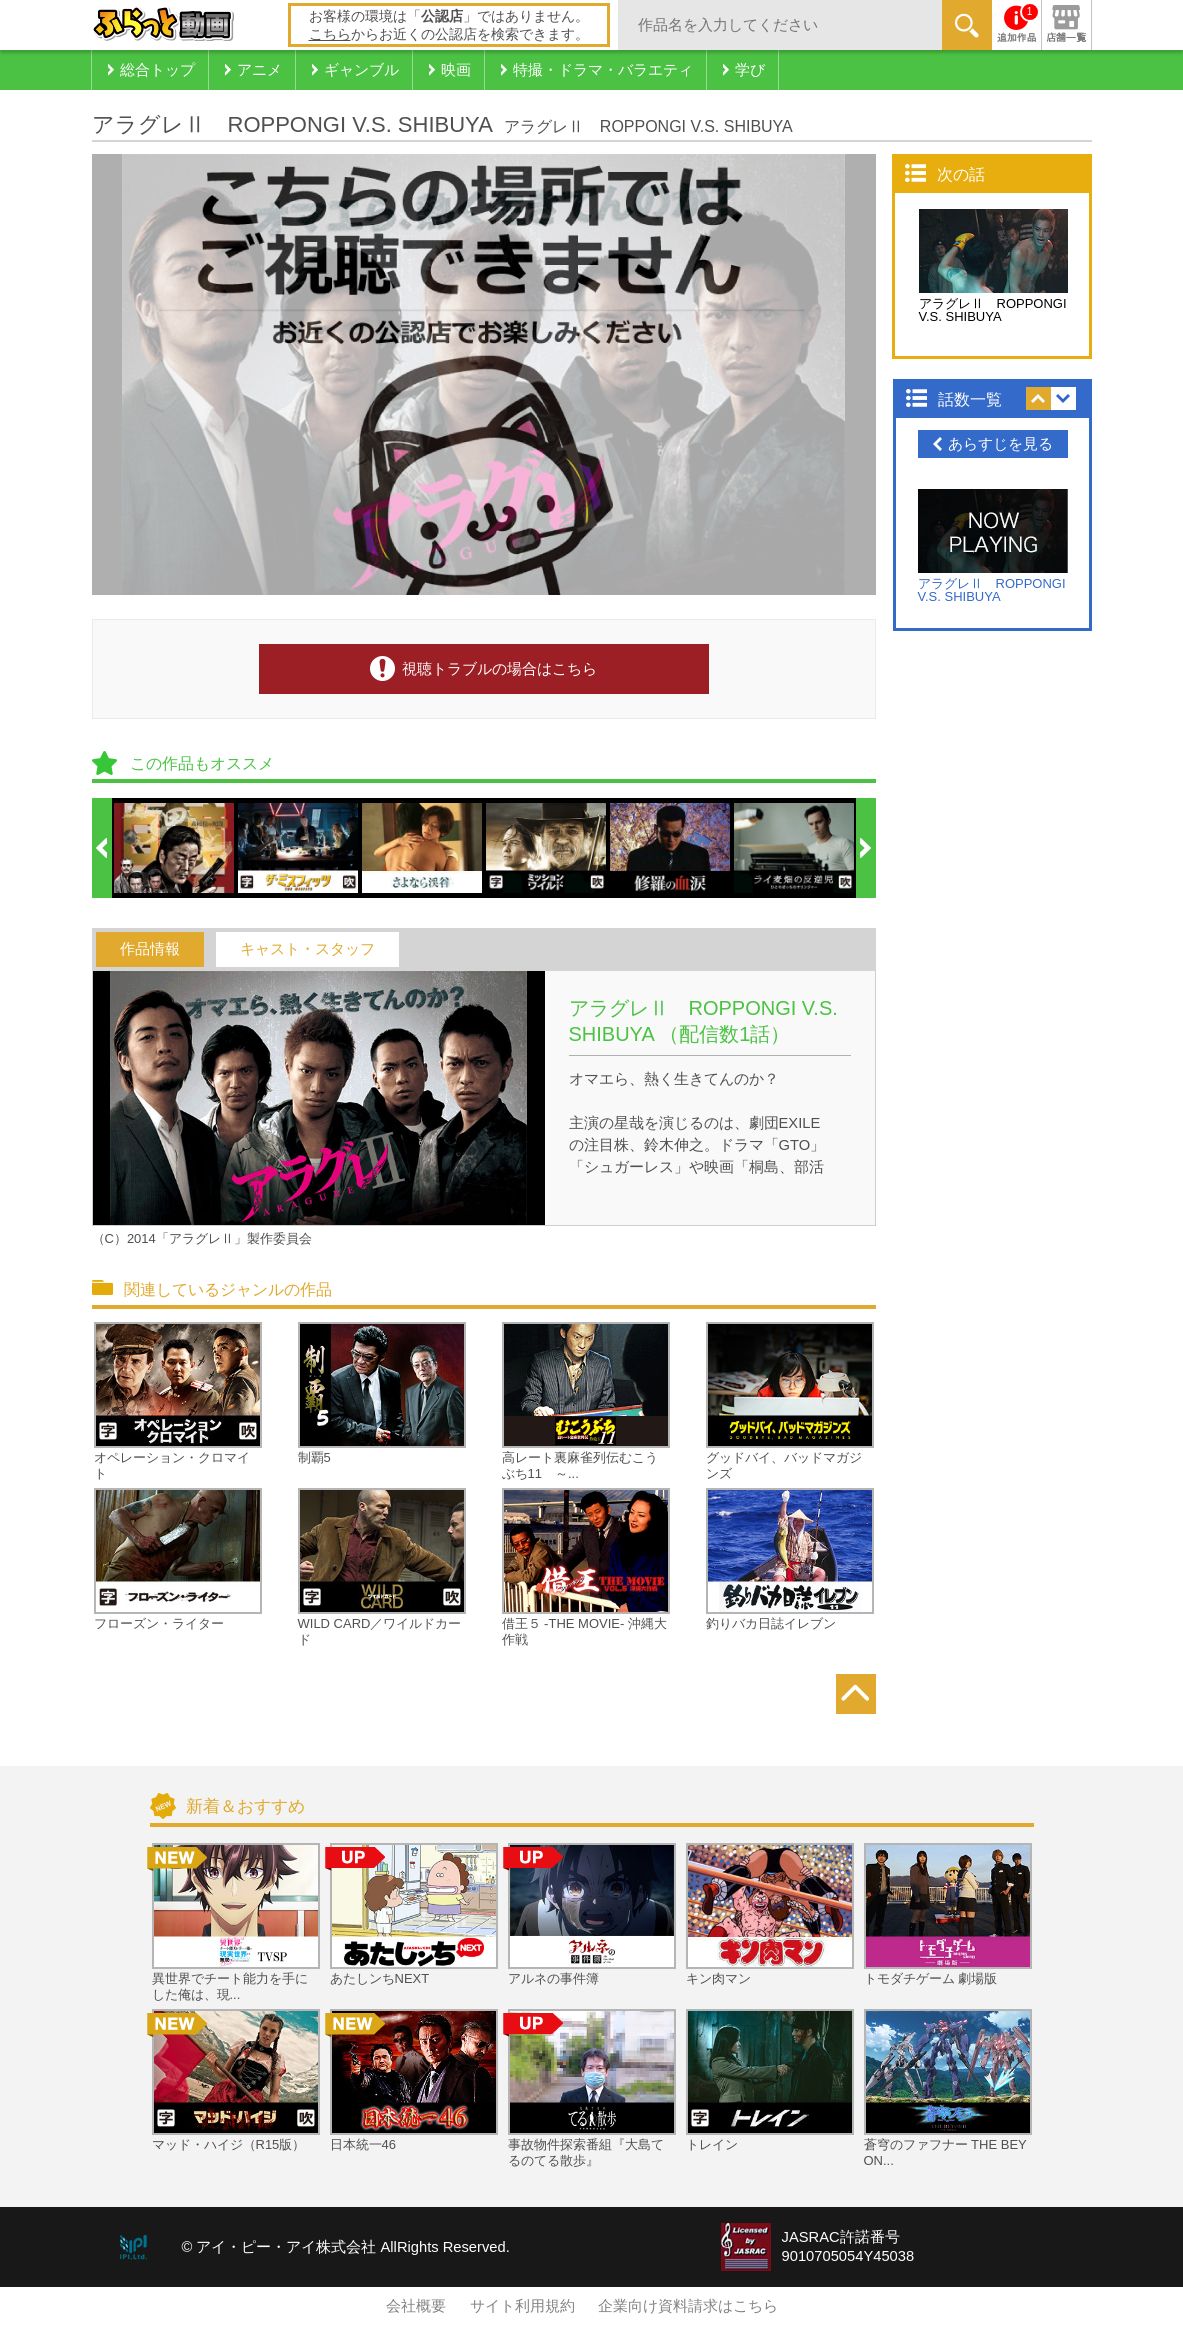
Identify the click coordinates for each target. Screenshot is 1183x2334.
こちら (330, 34)
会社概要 (416, 2306)
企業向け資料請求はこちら (688, 2306)
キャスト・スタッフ (307, 949)
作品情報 (150, 949)
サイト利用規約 (522, 2306)
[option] (175, 848)
